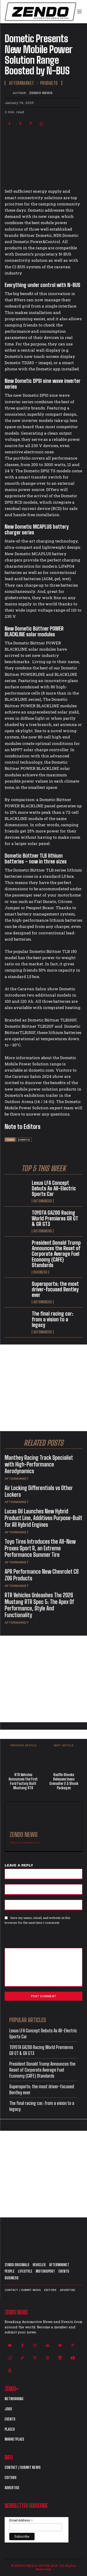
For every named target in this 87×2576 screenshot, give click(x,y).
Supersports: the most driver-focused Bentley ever (55, 1289)
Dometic (24, 1139)
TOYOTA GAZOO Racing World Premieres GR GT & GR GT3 (55, 1218)
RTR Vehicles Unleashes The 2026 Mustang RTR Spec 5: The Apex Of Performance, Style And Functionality (39, 1605)
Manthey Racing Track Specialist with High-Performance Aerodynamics (39, 1464)
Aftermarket (17, 1478)
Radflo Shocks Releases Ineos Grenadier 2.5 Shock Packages (63, 1781)
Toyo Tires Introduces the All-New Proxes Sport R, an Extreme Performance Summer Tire (40, 1548)
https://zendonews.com (24, 1842)
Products (49, 83)
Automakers (42, 1201)
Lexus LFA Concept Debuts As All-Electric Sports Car (54, 1188)
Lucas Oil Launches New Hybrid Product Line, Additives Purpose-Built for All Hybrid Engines (43, 1518)
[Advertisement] (43, 1387)
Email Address (21, 2520)
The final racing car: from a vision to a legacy (52, 1319)
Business (40, 1272)
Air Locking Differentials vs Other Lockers (39, 1491)
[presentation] (36, 1938)
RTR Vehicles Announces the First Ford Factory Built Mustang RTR (23, 1781)
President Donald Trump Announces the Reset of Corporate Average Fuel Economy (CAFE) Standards (56, 1254)
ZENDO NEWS (40, 93)
